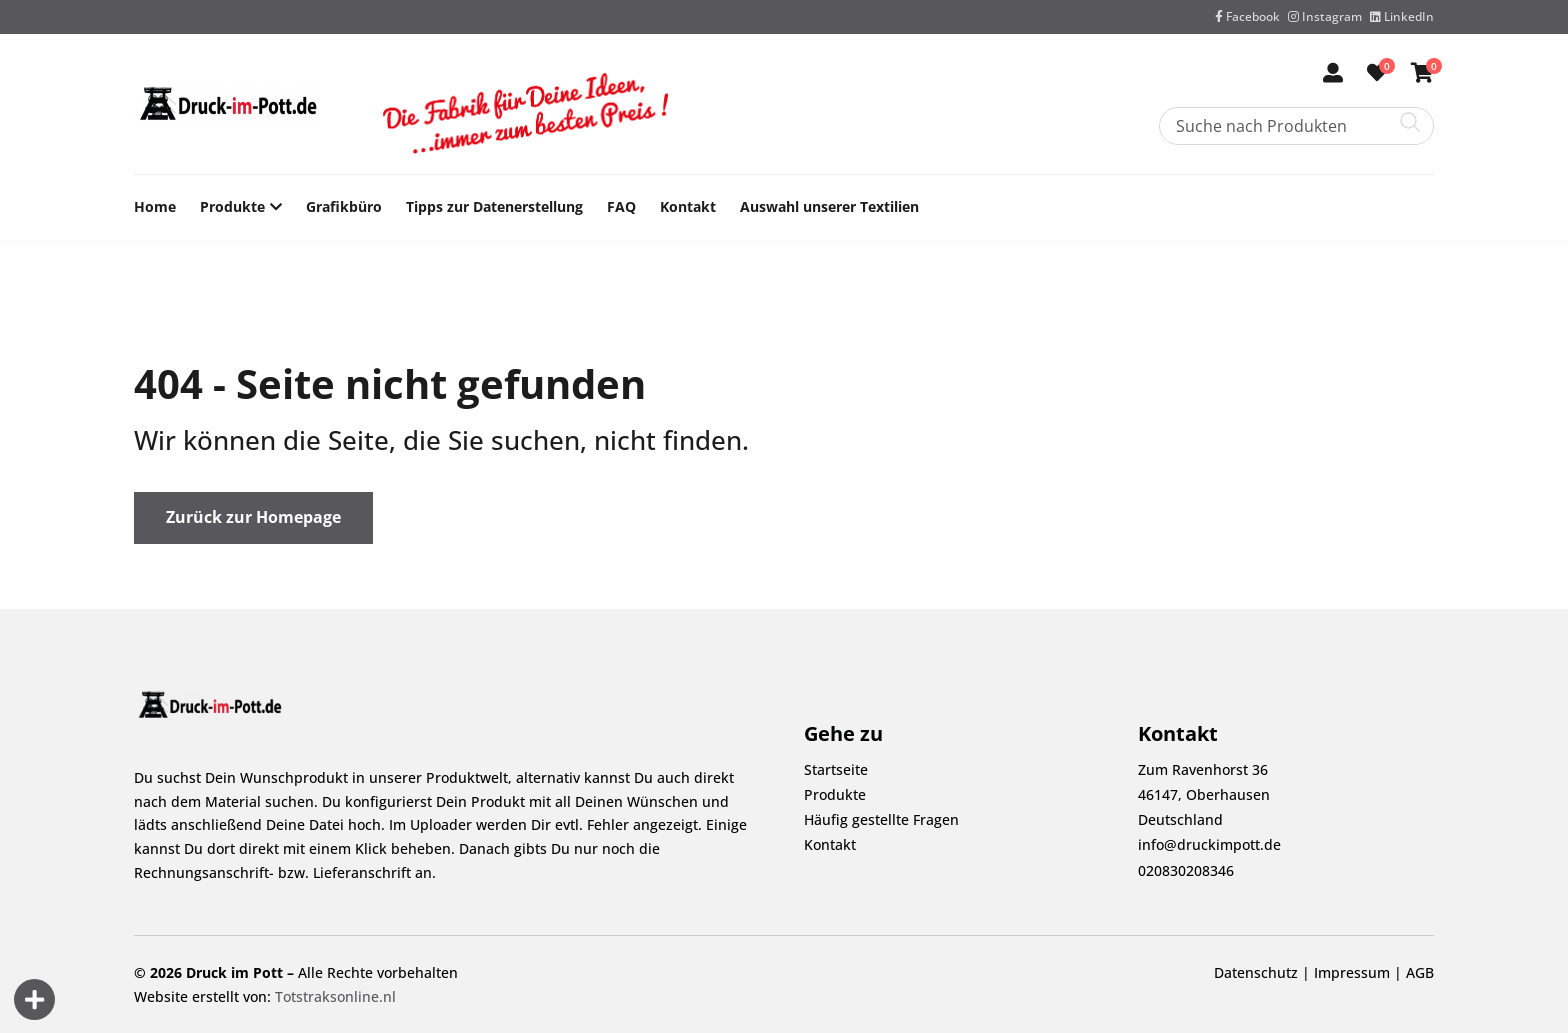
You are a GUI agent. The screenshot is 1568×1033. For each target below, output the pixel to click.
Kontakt (688, 206)
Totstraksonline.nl (335, 996)
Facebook (1247, 16)
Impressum (1352, 972)
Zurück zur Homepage (253, 517)
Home (155, 206)
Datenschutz (1256, 972)
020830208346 (1186, 870)
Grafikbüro (344, 206)
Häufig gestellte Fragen (881, 819)
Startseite (836, 769)
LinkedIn (1402, 16)
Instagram (1325, 16)
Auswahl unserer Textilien (829, 206)
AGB (1420, 972)
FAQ (621, 206)
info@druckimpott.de (1209, 844)
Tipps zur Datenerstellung (494, 206)
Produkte (233, 207)
